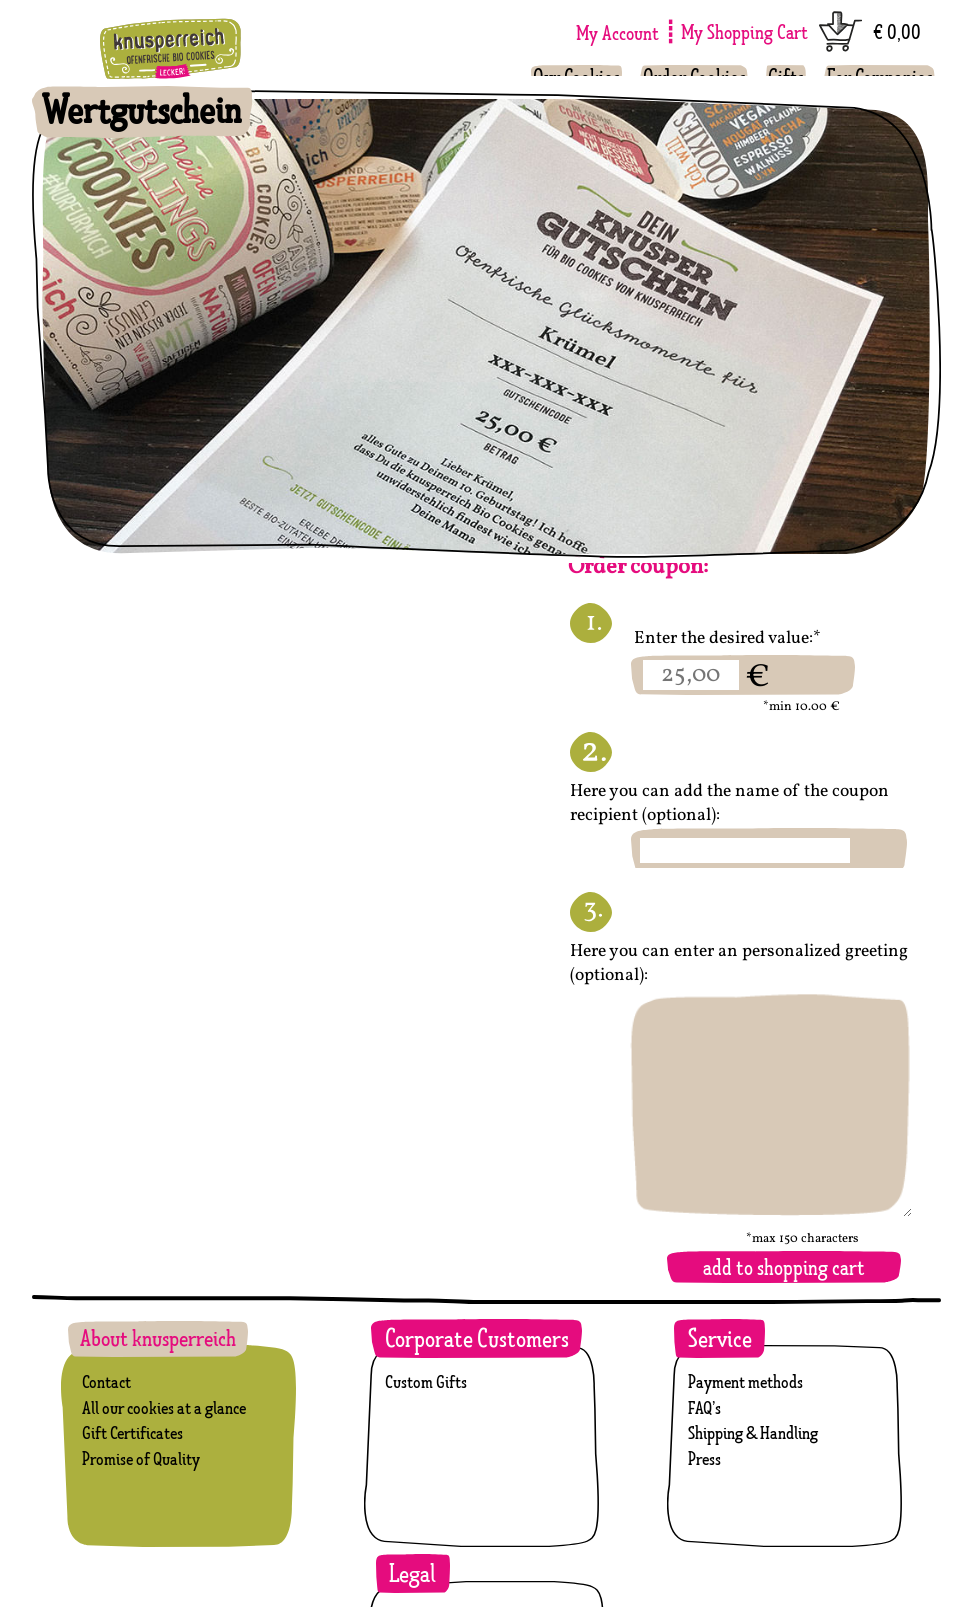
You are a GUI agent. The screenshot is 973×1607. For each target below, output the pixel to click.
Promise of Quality (141, 1458)
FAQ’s (704, 1407)
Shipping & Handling (753, 1432)
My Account (617, 32)
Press (704, 1458)
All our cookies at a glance (164, 1407)
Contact (106, 1381)
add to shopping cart (784, 1267)
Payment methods (745, 1381)
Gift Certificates (132, 1432)
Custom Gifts (426, 1381)
